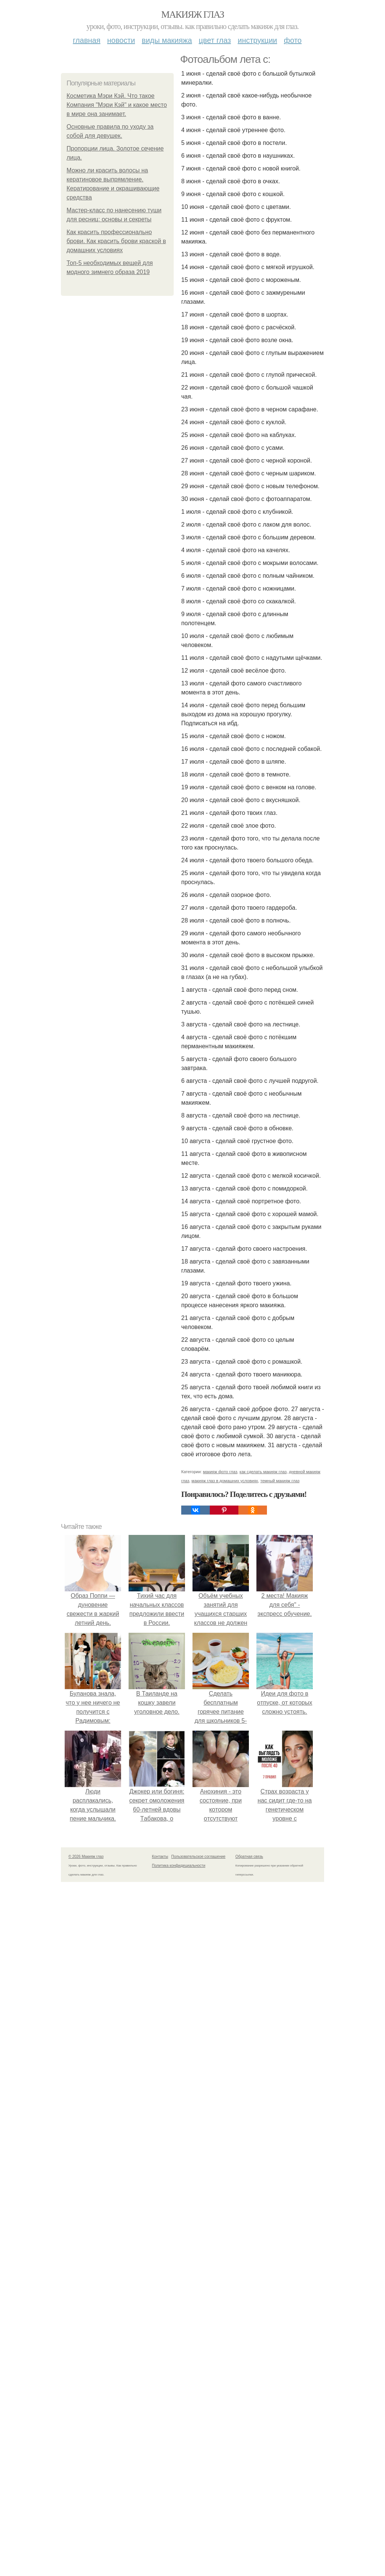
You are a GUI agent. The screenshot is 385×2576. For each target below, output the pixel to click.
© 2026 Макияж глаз (85, 1856)
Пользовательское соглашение (198, 1856)
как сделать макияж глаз (262, 1471)
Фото (293, 40)
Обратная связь (249, 1856)
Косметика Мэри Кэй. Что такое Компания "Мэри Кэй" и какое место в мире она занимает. (117, 105)
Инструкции (257, 40)
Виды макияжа (167, 40)
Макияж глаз (192, 14)
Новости (121, 40)
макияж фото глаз (220, 1471)
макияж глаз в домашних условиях (224, 1480)
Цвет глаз (215, 40)
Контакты (160, 1856)
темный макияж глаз (279, 1480)
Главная (86, 40)
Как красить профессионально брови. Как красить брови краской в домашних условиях (116, 241)
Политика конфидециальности (178, 1865)
